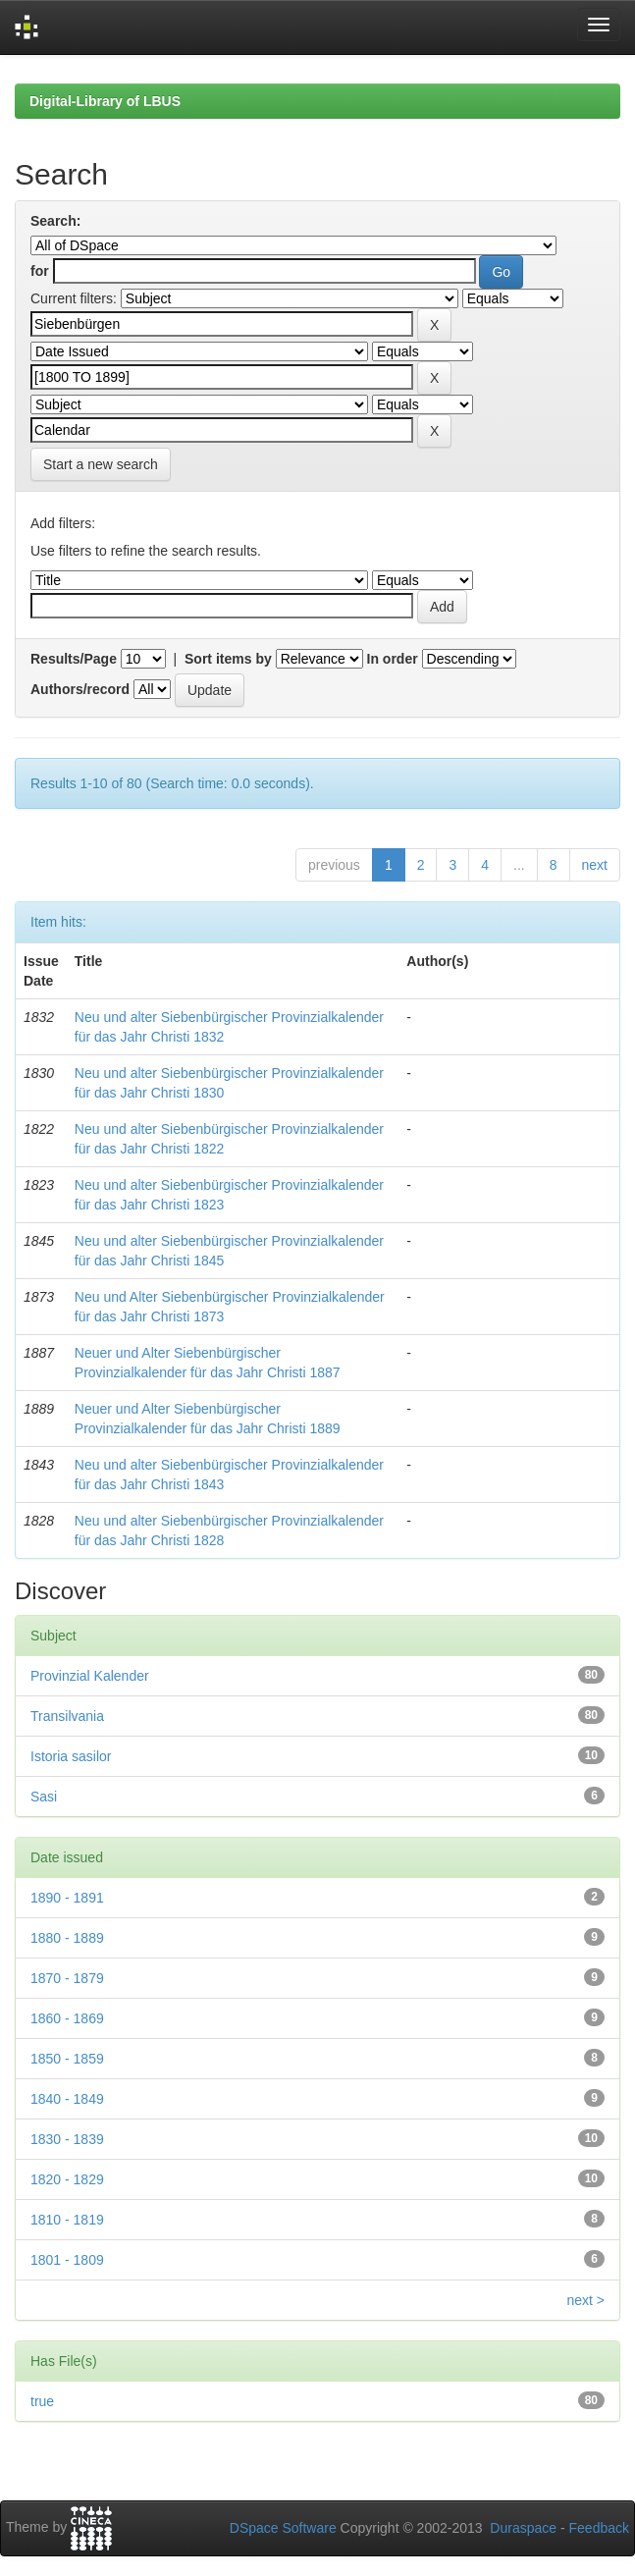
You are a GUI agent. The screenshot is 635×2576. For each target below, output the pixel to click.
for (39, 271)
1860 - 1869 (67, 2018)
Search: (55, 221)
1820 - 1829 (67, 2179)
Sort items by (228, 659)
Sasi (43, 1796)
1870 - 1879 (67, 1978)
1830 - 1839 (67, 2139)
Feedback (599, 2528)
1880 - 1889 (67, 1938)
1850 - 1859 (67, 2058)
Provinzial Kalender (89, 1676)
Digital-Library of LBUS (105, 101)
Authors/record (80, 689)
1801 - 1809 (67, 2260)
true (42, 2401)
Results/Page (73, 659)
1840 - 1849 (67, 2099)
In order (392, 659)
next (595, 865)
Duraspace (523, 2528)
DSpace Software (283, 2528)
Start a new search (100, 464)
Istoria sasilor (70, 1756)
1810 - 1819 (67, 2219)
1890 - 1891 (67, 1897)
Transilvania (67, 1716)
